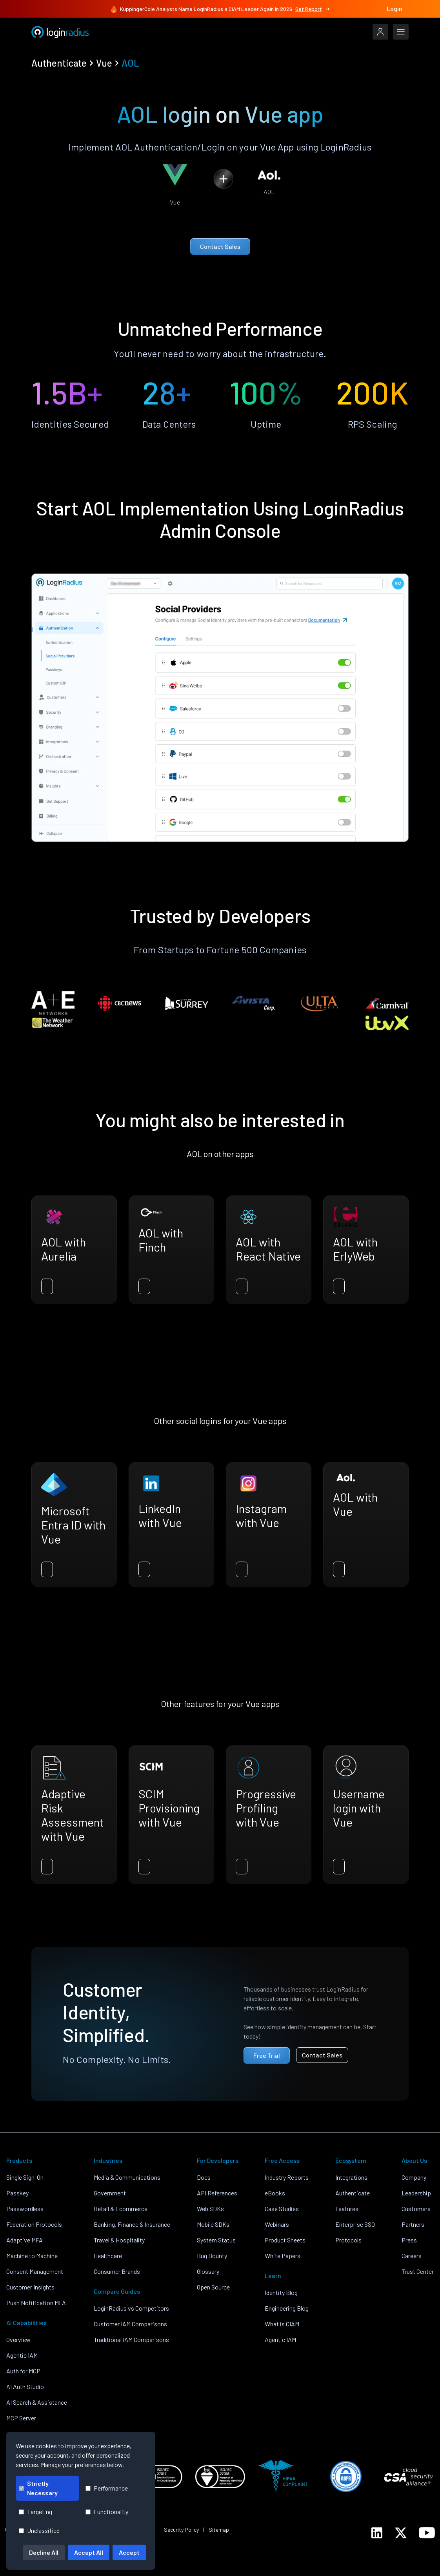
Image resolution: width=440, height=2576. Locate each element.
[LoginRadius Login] (380, 32)
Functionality (106, 2511)
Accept (129, 2552)
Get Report (313, 9)
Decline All (43, 2552)
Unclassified (39, 2530)
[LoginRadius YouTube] (426, 2532)
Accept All (88, 2552)
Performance (106, 2488)
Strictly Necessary (38, 2488)
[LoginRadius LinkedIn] (377, 2533)
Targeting (35, 2511)
